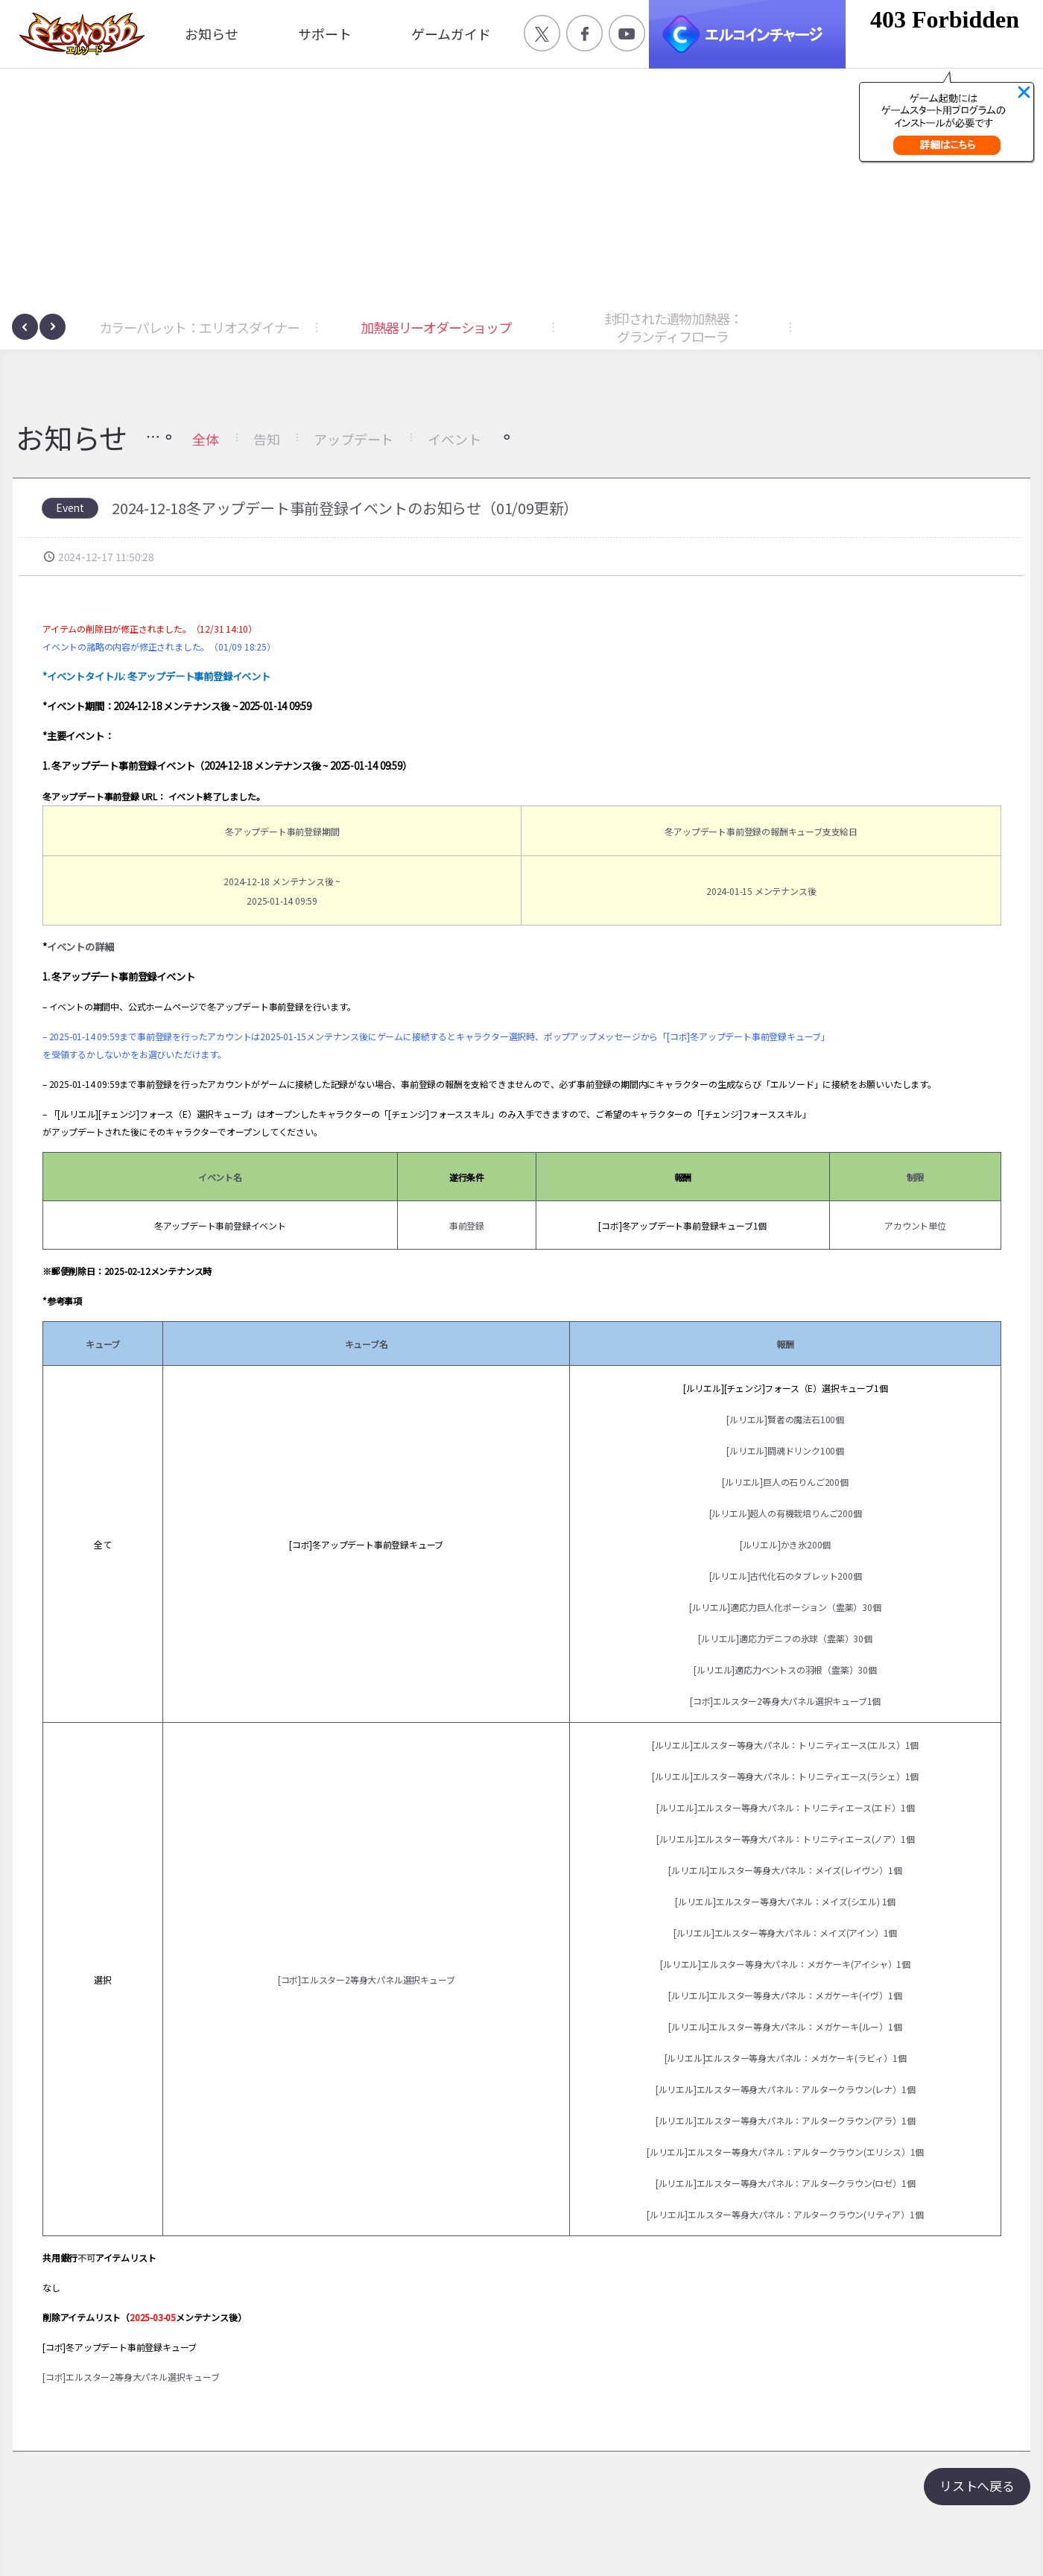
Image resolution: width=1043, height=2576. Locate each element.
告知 (266, 439)
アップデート (353, 439)
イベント (454, 439)
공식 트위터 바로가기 (542, 33)
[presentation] (25, 327)
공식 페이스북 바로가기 (584, 33)
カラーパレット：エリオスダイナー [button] (199, 327)
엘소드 (77, 34)
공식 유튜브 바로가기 (627, 33)
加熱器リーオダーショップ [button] (436, 327)
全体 (205, 439)
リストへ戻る (977, 2485)
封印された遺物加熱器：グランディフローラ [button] (673, 327)
